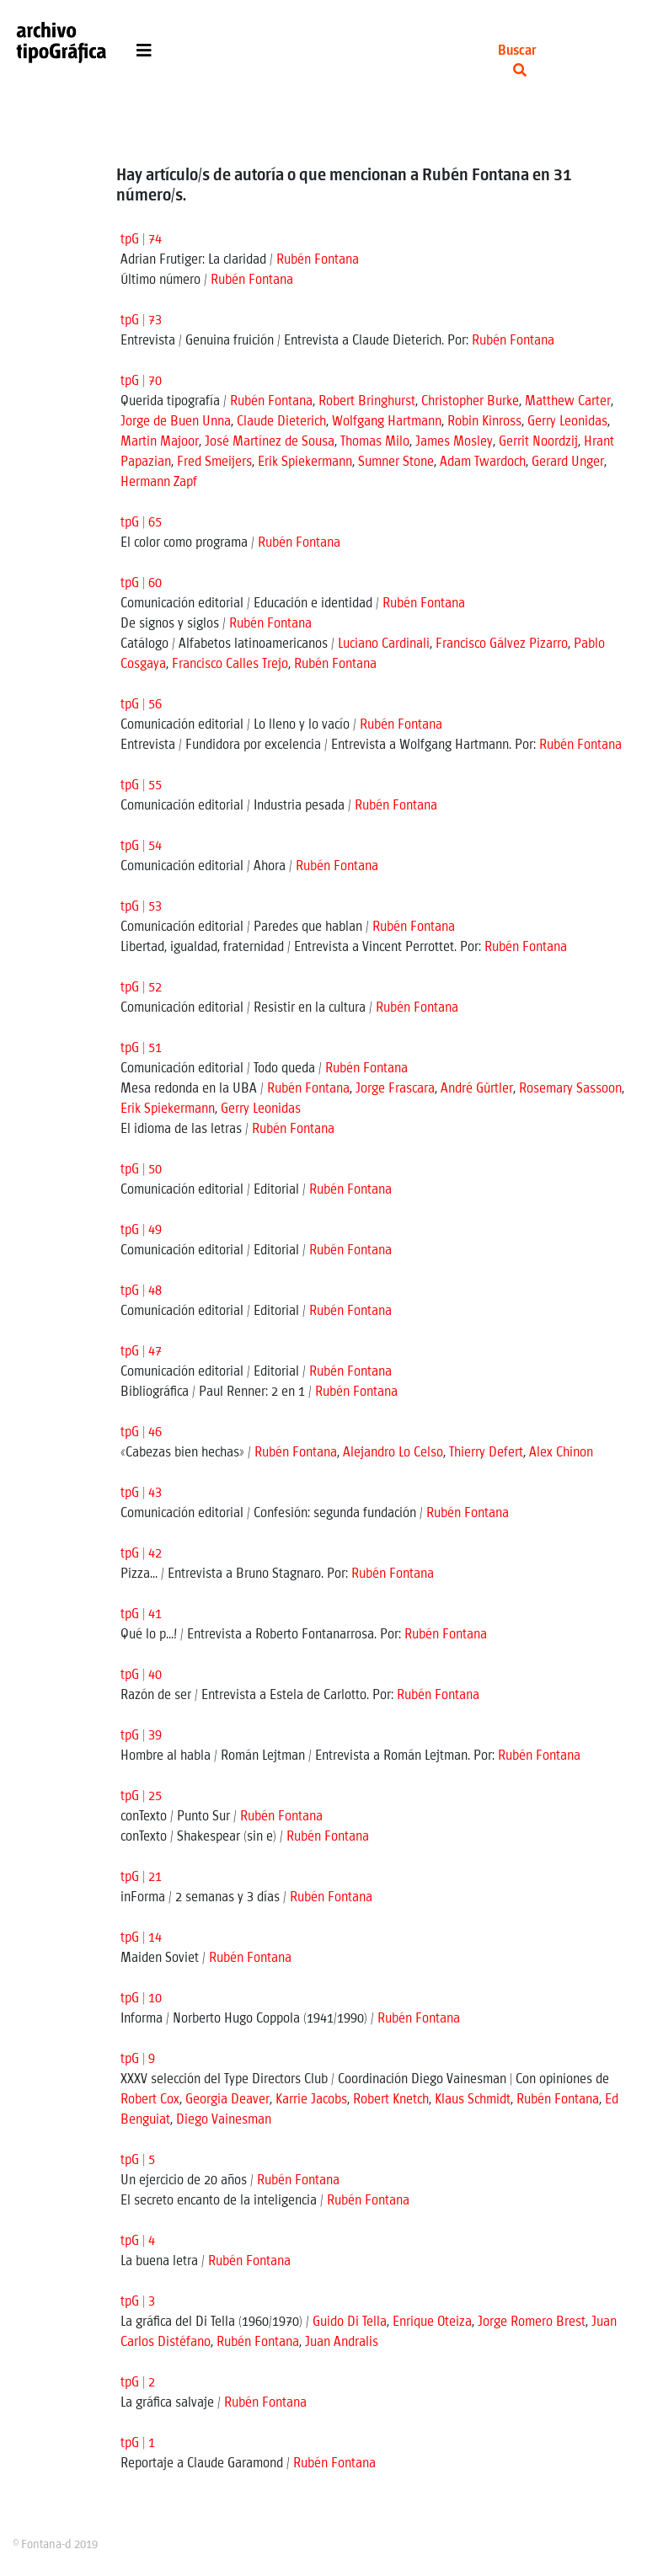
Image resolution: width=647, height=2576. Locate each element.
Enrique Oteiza (432, 2322)
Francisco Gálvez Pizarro (502, 644)
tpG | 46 (141, 1432)
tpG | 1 (137, 2443)
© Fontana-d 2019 (55, 2545)
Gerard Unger (568, 462)
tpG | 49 (141, 1230)
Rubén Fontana (317, 260)
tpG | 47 (141, 1351)
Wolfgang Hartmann (386, 421)
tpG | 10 (141, 1998)
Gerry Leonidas (567, 421)
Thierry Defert (486, 1452)
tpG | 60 (141, 583)
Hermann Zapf (158, 482)
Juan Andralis (341, 2342)
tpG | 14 (141, 1938)
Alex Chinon (561, 1452)
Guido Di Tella (350, 2322)
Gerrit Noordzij (538, 442)
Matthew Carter (568, 401)
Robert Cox (149, 2099)
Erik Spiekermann (305, 462)
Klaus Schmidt (473, 2099)
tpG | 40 (141, 1675)
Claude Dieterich (281, 421)
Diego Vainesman (223, 2120)
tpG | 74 (141, 239)
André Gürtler (477, 1088)
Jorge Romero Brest (532, 2322)
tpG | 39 (141, 1735)
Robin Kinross (484, 421)
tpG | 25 (141, 1796)
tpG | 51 (141, 1048)
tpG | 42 (141, 1553)
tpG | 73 (141, 320)
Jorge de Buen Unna (175, 421)
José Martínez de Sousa (269, 442)
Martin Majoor (159, 442)
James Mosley (454, 442)
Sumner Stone (396, 462)
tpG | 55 (141, 785)
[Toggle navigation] (144, 55)
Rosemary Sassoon (570, 1088)
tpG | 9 (137, 2059)
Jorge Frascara (395, 1088)
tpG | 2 (137, 2382)
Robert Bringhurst (366, 401)
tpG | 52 (141, 987)
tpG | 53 (141, 907)
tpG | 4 (137, 2241)
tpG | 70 (141, 381)
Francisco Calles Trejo (230, 664)
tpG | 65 (141, 522)
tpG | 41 (141, 1614)
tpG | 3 (137, 2301)
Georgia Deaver (227, 2099)
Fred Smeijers (214, 462)
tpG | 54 (141, 846)
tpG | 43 (141, 1493)
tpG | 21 (141, 1877)
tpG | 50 (141, 1169)
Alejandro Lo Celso (393, 1452)
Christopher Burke (470, 401)
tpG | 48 (141, 1291)
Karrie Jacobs (311, 2099)
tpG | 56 (141, 704)
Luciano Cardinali (384, 644)
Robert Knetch (391, 2099)
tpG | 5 (137, 2160)
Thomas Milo (374, 442)
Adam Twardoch (483, 462)
